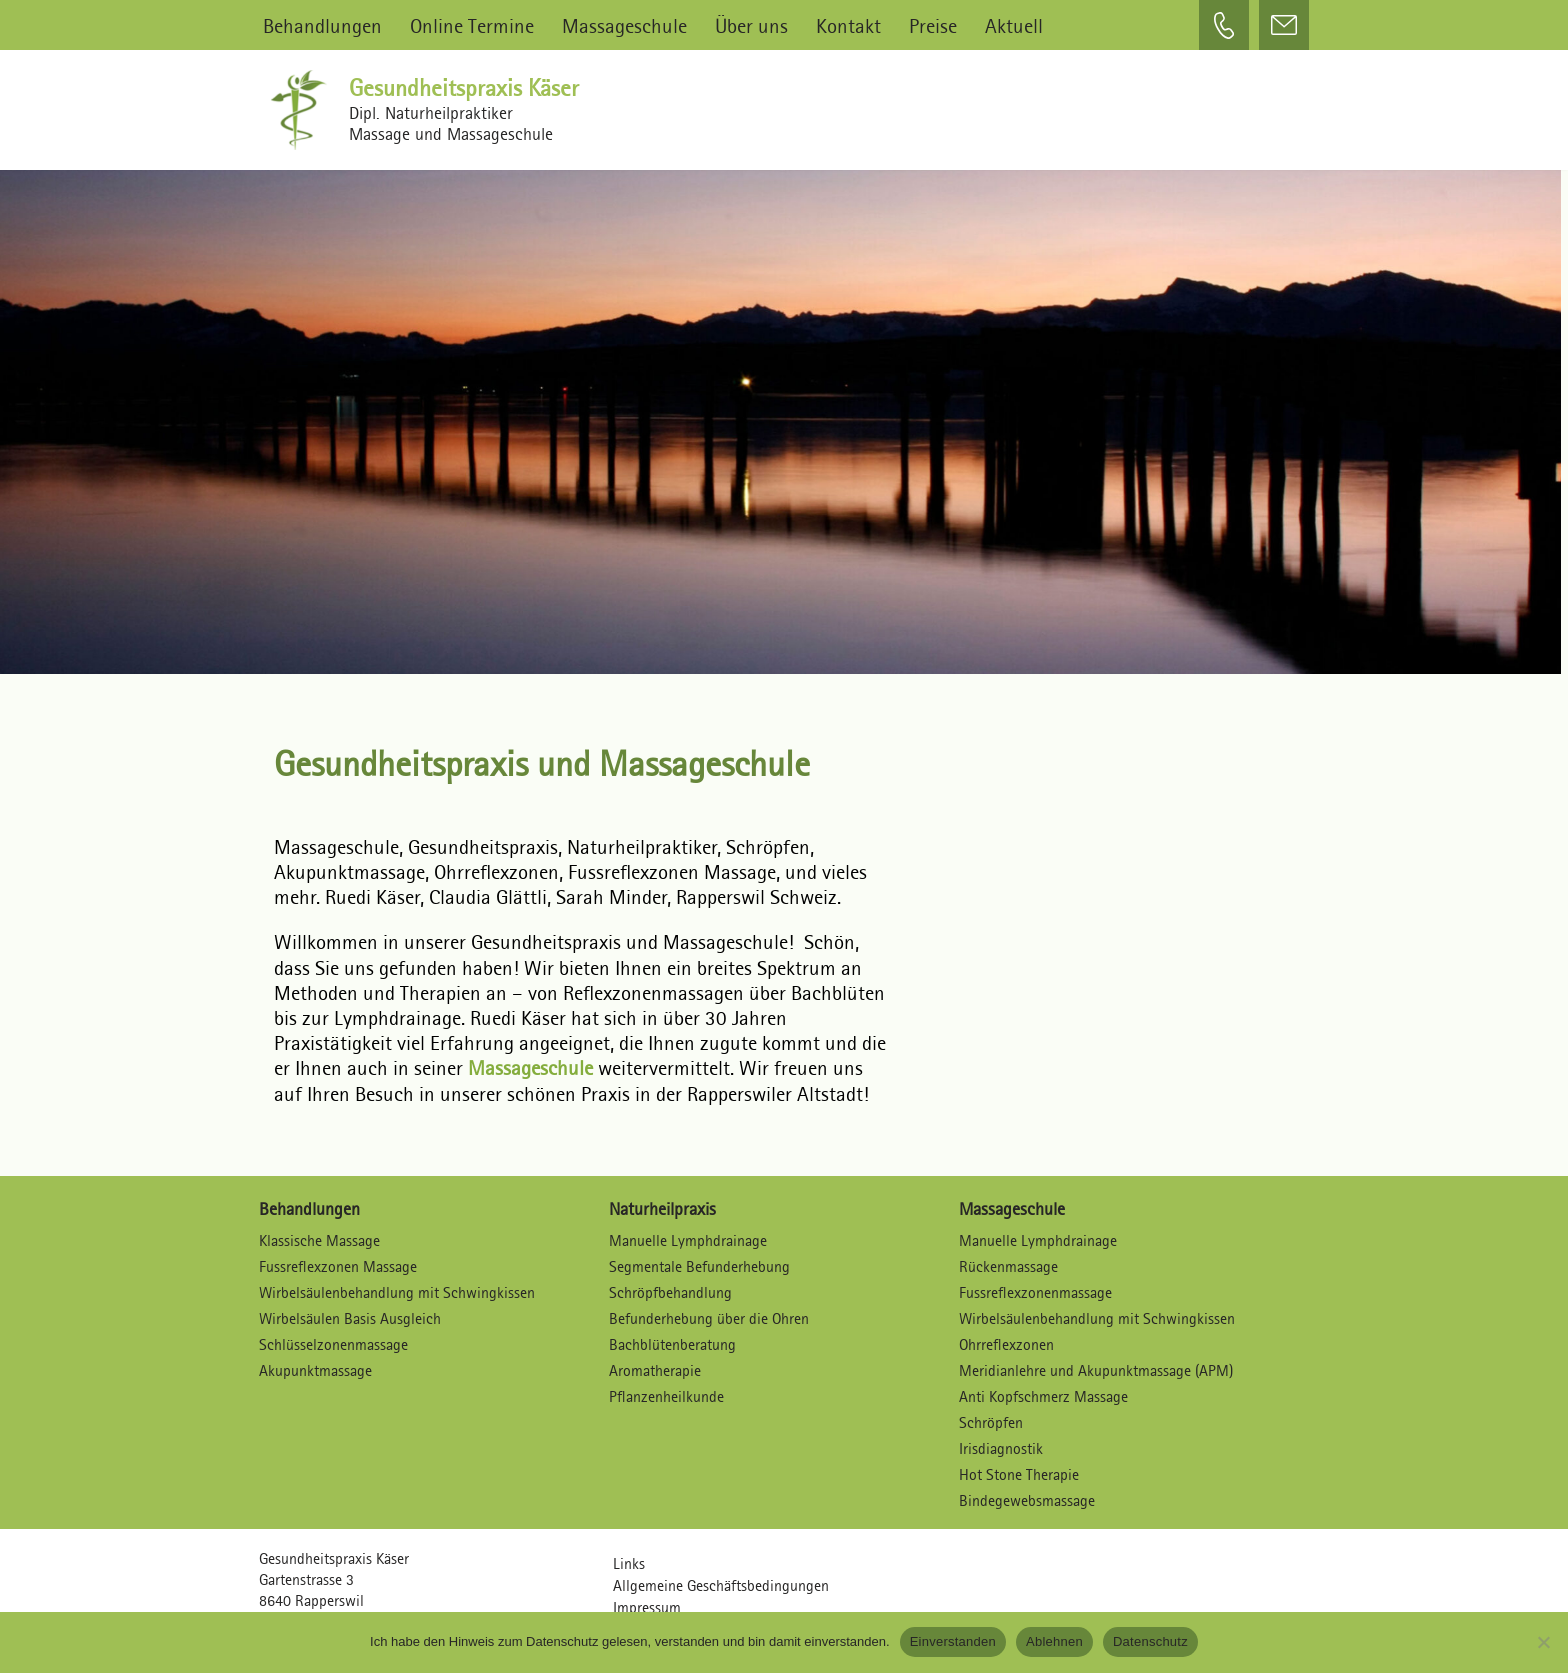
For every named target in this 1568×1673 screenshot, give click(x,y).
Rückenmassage (1008, 1266)
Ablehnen (1054, 1641)
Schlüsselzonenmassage (333, 1344)
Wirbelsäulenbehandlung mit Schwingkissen (397, 1292)
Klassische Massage (319, 1240)
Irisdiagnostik (1001, 1448)
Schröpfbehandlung (670, 1292)
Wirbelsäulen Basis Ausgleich (350, 1318)
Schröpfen (991, 1422)
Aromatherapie (655, 1370)
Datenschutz (1150, 1641)
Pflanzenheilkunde (666, 1396)
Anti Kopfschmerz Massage (1043, 1396)
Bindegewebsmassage (1027, 1500)
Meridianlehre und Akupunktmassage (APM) (1096, 1370)
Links (629, 1563)
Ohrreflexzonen (1006, 1344)
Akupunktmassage (315, 1370)
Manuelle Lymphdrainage (688, 1240)
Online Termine (472, 25)
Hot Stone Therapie (1019, 1474)
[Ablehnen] (1543, 1642)
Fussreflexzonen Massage (338, 1266)
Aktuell (1014, 25)
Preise (933, 25)
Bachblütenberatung (672, 1344)
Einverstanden (953, 1641)
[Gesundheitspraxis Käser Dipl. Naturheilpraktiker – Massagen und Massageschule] (304, 110)
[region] (784, 412)
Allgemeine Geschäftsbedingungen (721, 1585)
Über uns (751, 25)
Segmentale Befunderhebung (699, 1266)
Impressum (647, 1607)
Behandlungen (322, 25)
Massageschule (624, 25)
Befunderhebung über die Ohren (709, 1318)
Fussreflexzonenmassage (1035, 1292)
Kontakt (848, 25)
